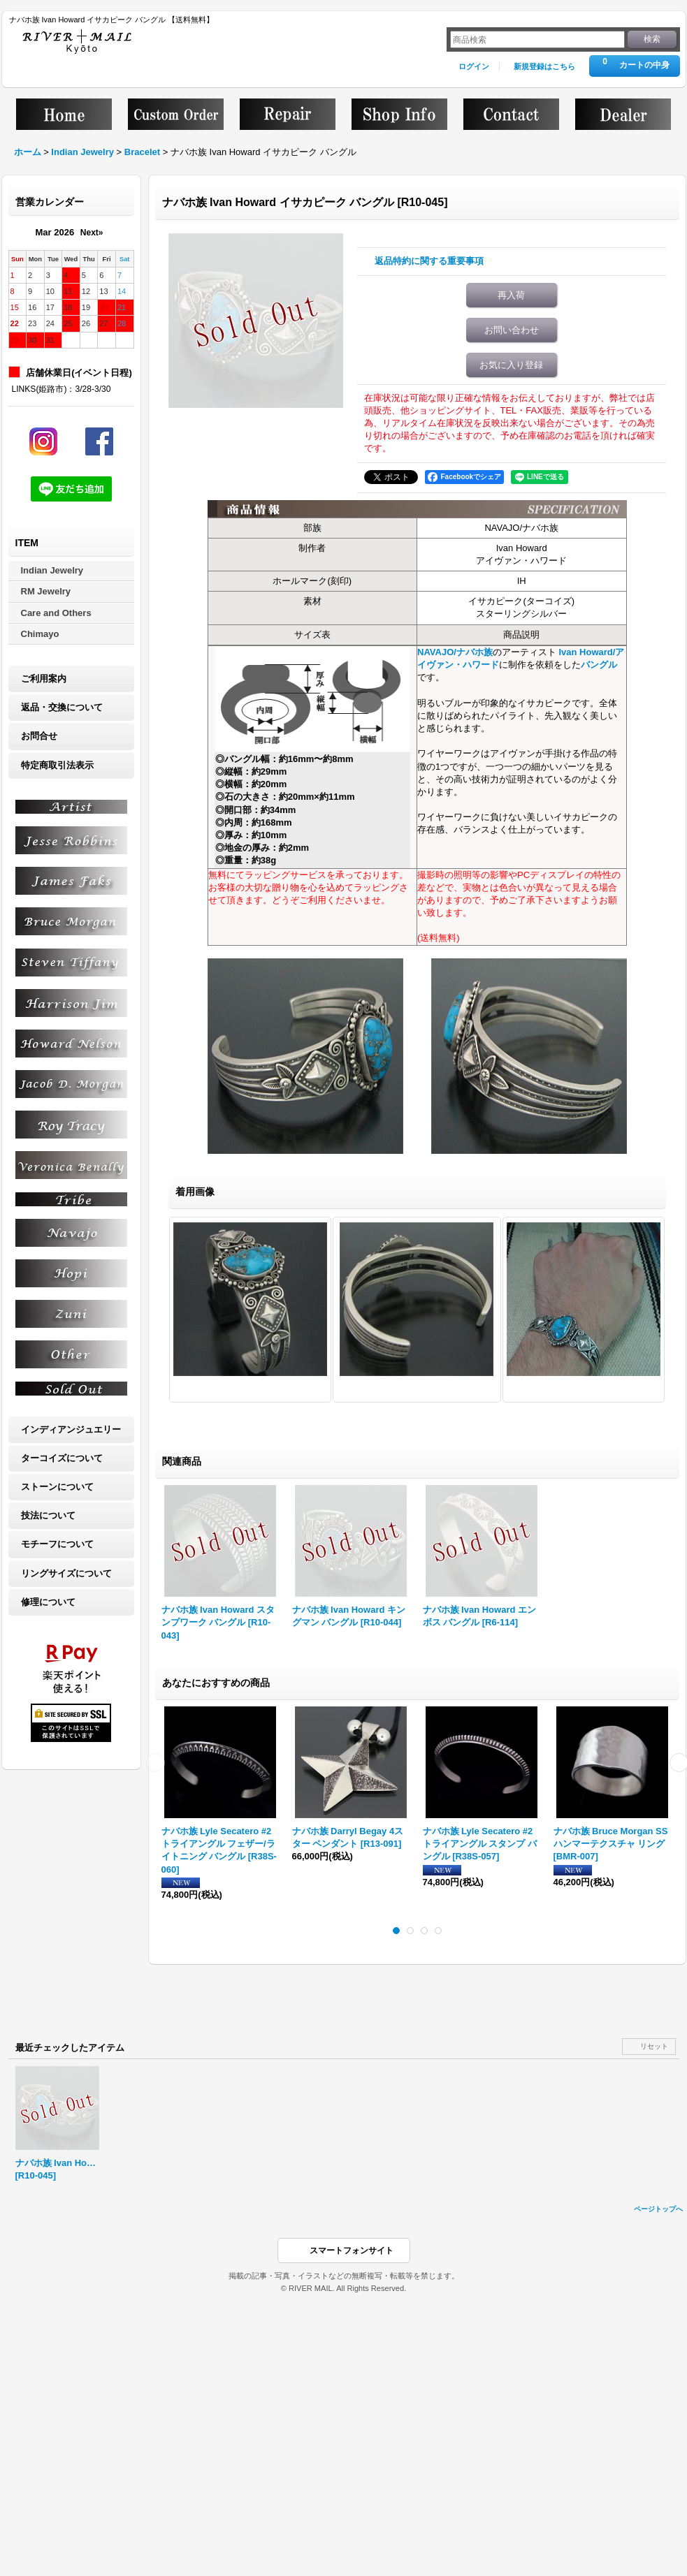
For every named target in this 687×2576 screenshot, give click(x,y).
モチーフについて (57, 1544)
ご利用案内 (43, 678)
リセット (654, 2046)
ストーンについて (57, 1486)
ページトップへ (658, 2209)
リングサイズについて (66, 1573)
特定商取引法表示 (57, 765)
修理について (48, 1602)
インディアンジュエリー (71, 1429)
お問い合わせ (511, 330)
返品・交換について (62, 707)
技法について (48, 1515)
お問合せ (39, 736)
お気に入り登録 (511, 365)
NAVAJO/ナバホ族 (455, 652)
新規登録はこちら (544, 66)
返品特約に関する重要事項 (429, 261)
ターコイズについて (62, 1458)
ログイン (473, 66)
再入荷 (511, 295)
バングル (599, 664)
